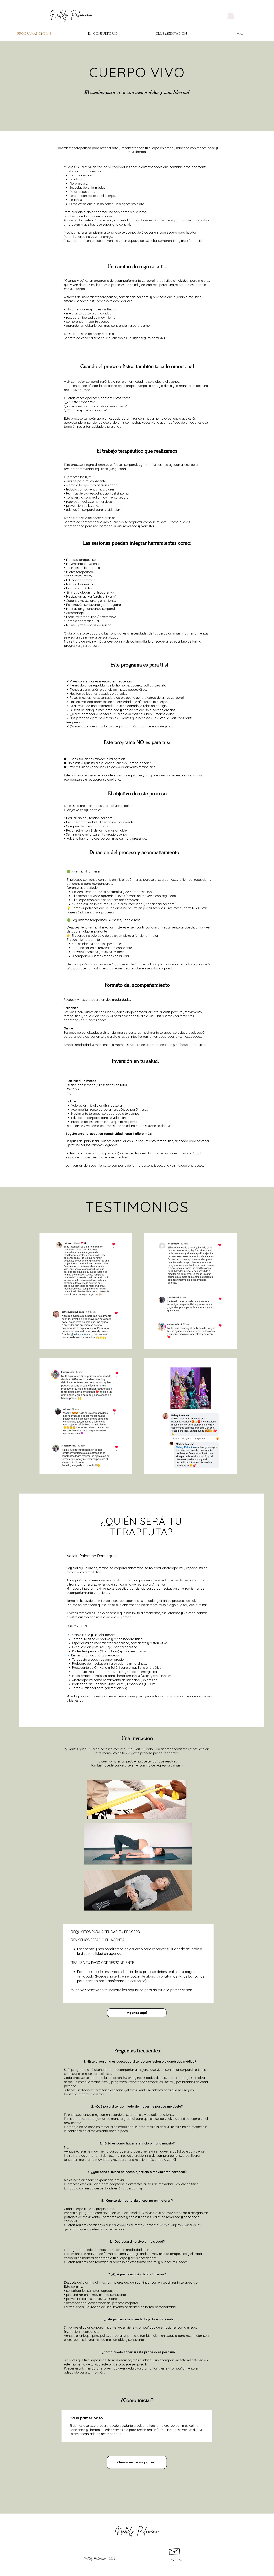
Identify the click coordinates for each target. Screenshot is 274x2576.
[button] (230, 14)
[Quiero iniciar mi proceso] (137, 2462)
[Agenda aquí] (137, 2012)
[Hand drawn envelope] (175, 2551)
